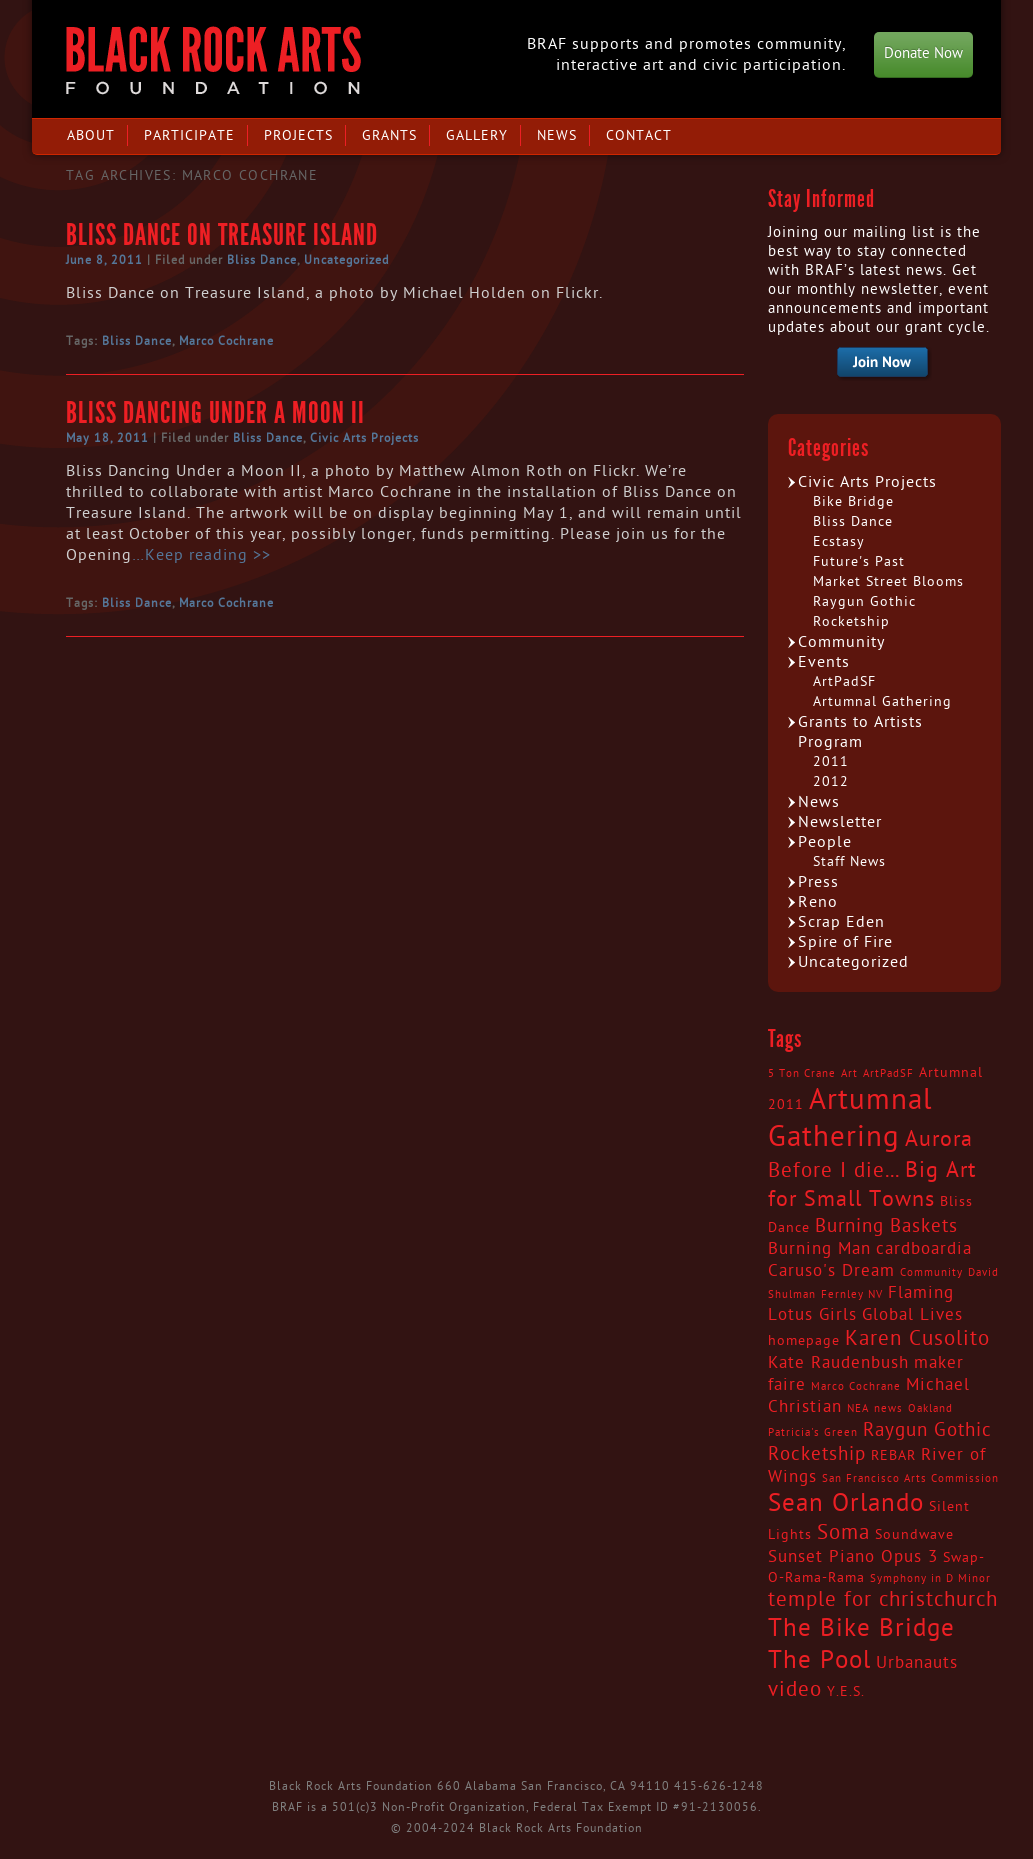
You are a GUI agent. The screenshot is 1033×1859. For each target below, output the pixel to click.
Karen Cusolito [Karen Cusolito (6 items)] (917, 1339)
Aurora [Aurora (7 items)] (939, 1139)
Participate (189, 135)
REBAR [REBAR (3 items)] (893, 1456)
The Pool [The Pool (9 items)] (819, 1660)
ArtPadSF (844, 681)
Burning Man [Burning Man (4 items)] (819, 1249)
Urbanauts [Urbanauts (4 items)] (917, 1663)
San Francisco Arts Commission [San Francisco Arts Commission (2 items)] (910, 1478)
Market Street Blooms (888, 581)
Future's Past (859, 561)
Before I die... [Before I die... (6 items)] (834, 1171)
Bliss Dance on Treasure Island (222, 235)
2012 (831, 781)
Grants (389, 135)
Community (841, 642)
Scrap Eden (841, 922)
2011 (831, 761)
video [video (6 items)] (795, 1690)
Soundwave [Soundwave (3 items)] (914, 1535)
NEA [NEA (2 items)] (858, 1408)
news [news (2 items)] (888, 1408)
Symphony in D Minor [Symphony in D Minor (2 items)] (930, 1578)
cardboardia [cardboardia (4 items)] (924, 1249)
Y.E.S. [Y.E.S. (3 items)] (846, 1692)
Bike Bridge (853, 501)
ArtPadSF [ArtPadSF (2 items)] (888, 1073)
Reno (818, 902)
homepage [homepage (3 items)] (804, 1341)
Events (824, 662)
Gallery (477, 135)
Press (818, 882)
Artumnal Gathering (882, 701)
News (557, 135)
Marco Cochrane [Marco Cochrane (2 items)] (856, 1386)
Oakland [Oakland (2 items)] (930, 1408)
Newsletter (840, 822)
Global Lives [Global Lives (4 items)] (912, 1315)
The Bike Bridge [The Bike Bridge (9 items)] (861, 1628)
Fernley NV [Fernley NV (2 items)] (852, 1294)
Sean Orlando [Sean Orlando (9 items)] (846, 1503)
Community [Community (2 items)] (931, 1272)
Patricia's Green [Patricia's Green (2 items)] (813, 1432)
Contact (639, 135)
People (825, 842)
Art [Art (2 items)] (849, 1073)
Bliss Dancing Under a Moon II (215, 413)
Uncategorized (346, 260)
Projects (298, 135)
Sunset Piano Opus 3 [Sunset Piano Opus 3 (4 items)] (853, 1557)
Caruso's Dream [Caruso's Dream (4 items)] (831, 1271)
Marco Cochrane (226, 341)
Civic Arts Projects (364, 438)
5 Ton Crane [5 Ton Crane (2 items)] (802, 1073)
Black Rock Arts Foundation (213, 60)
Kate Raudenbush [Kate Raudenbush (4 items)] (838, 1363)
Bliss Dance (262, 260)
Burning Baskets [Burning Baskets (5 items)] (886, 1226)
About (91, 135)
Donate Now (923, 53)
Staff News (849, 861)
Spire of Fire (845, 942)
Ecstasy (839, 541)
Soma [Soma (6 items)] (843, 1533)
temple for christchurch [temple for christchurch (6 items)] (883, 1600)
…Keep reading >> (201, 555)
